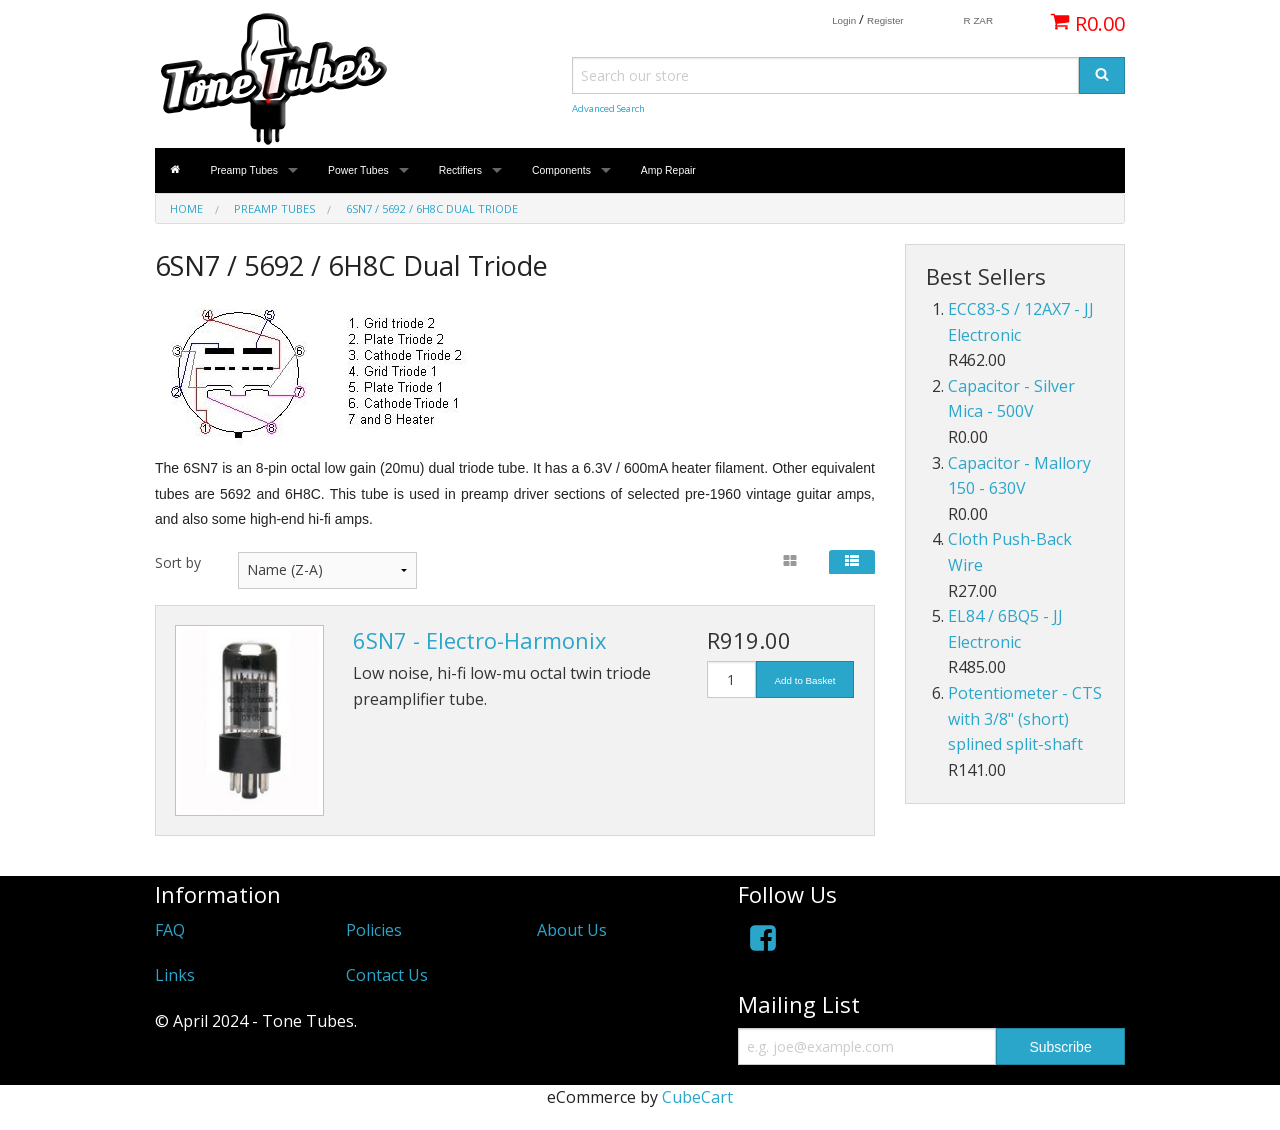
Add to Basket (805, 680)
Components (561, 170)
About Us (572, 930)
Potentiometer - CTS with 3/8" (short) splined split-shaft (1025, 718)
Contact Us (387, 975)
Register (885, 20)
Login (844, 20)
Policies (374, 930)
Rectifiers (460, 170)
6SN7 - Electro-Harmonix (480, 640)
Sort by (178, 562)
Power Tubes (358, 170)
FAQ (170, 930)
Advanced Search (608, 108)
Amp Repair (668, 170)
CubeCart (697, 1097)
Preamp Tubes (244, 170)
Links (175, 975)
